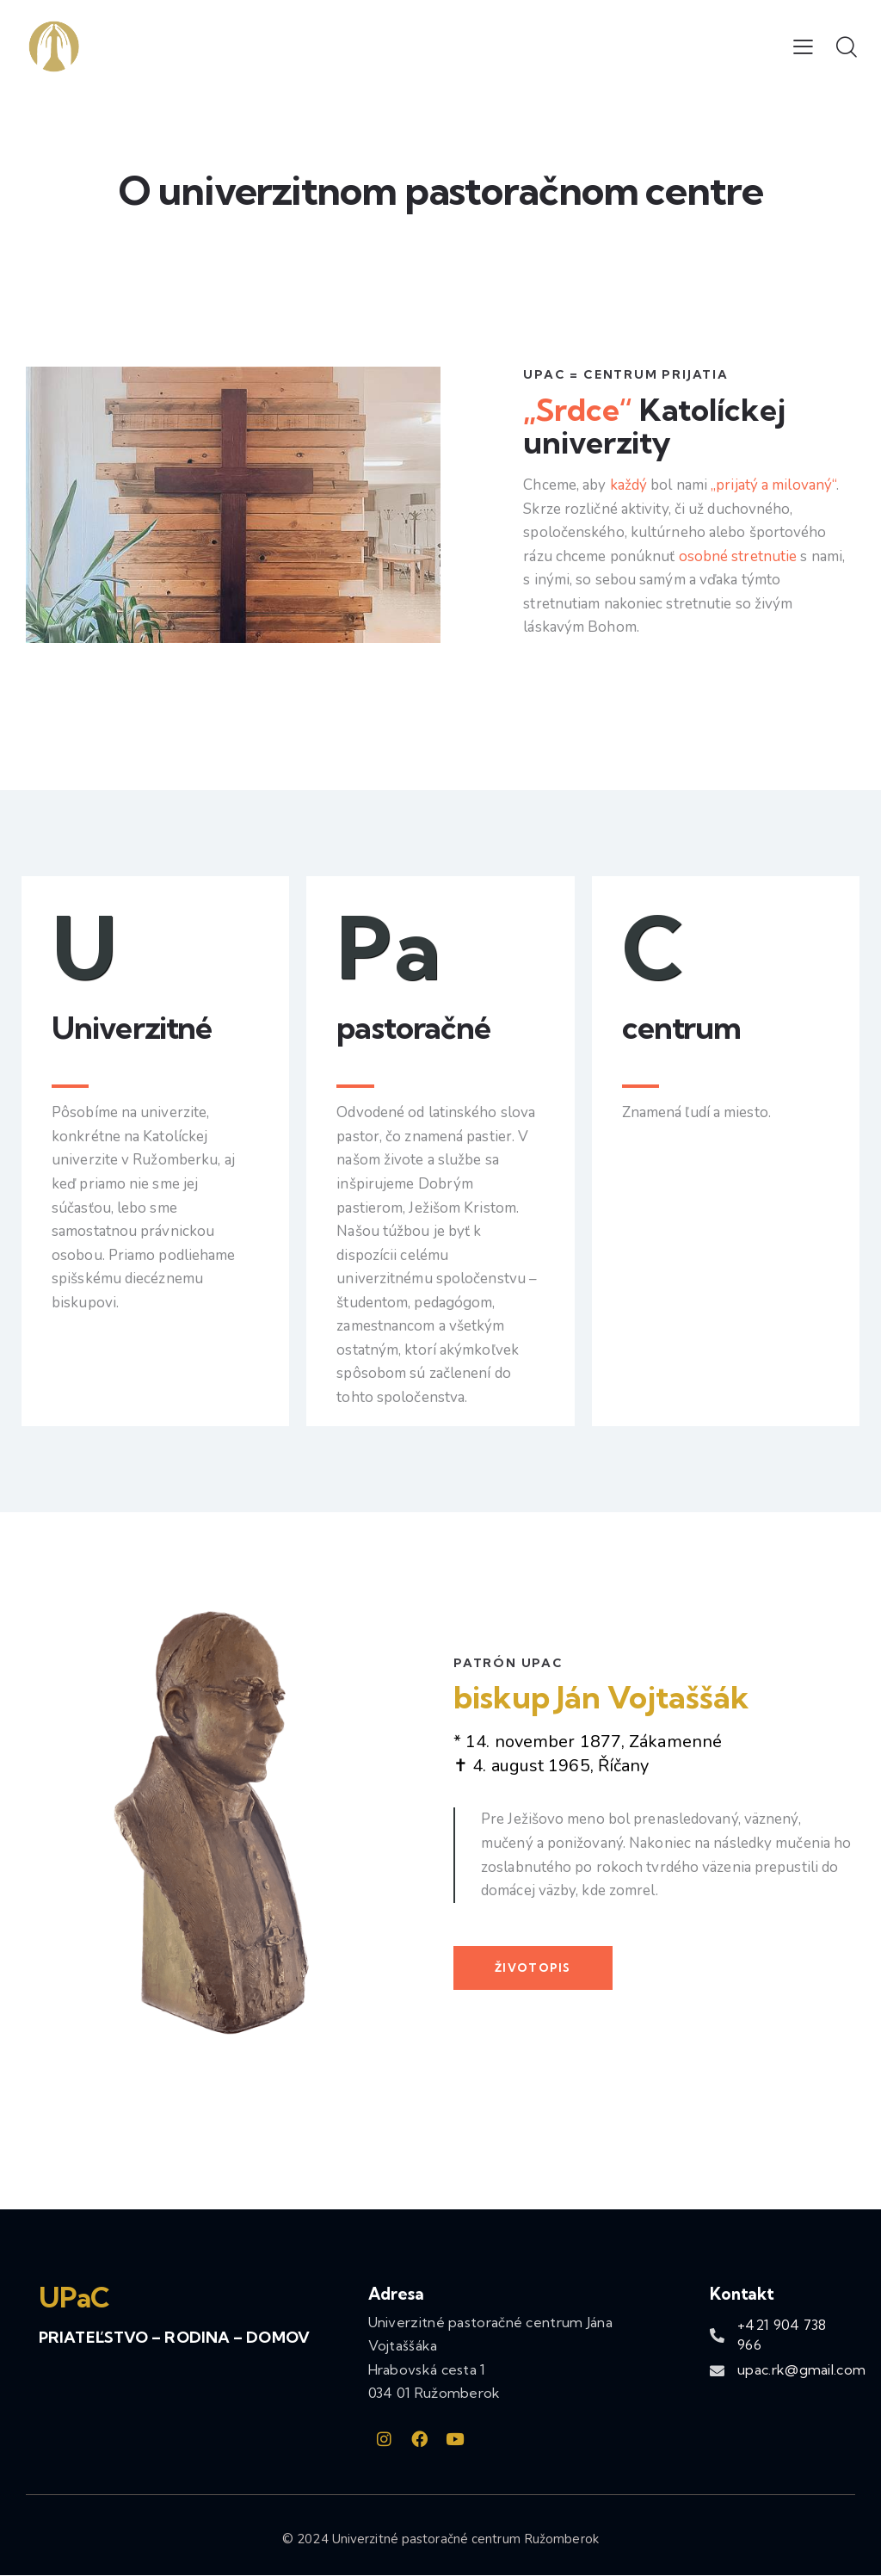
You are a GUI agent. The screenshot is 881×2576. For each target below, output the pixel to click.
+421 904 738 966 (782, 2335)
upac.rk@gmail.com (801, 2369)
